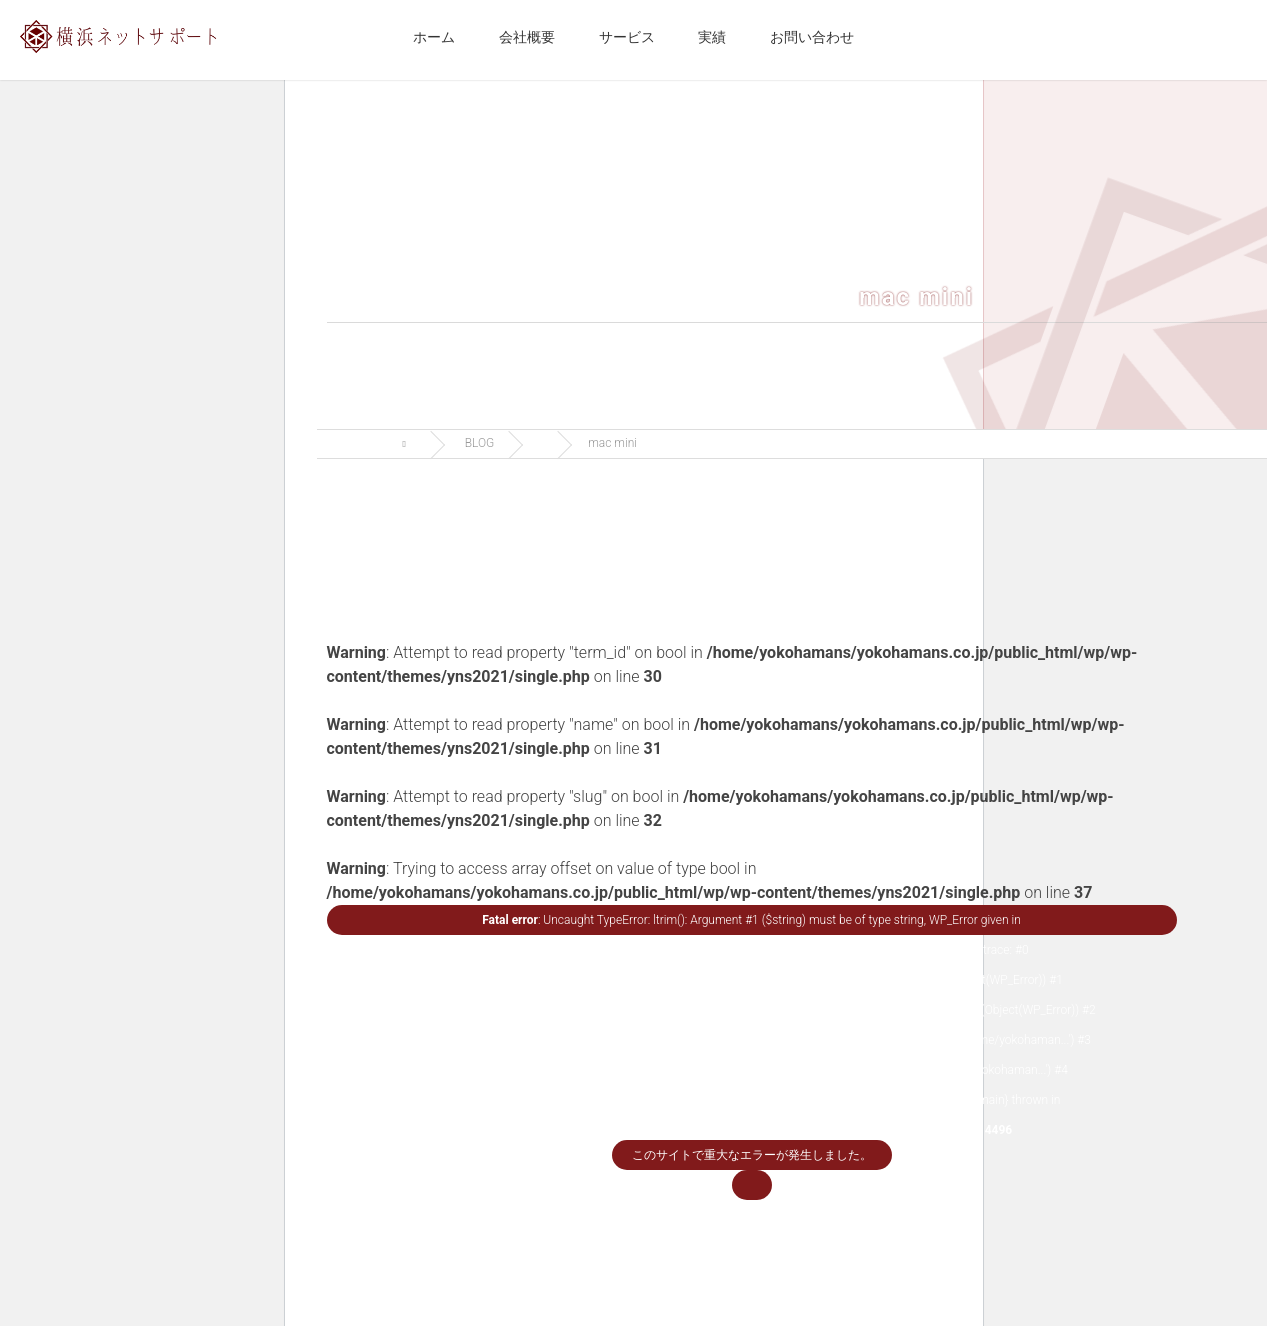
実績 (712, 37)
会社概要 (527, 37)
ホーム (434, 37)
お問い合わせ (812, 37)
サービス (627, 37)
